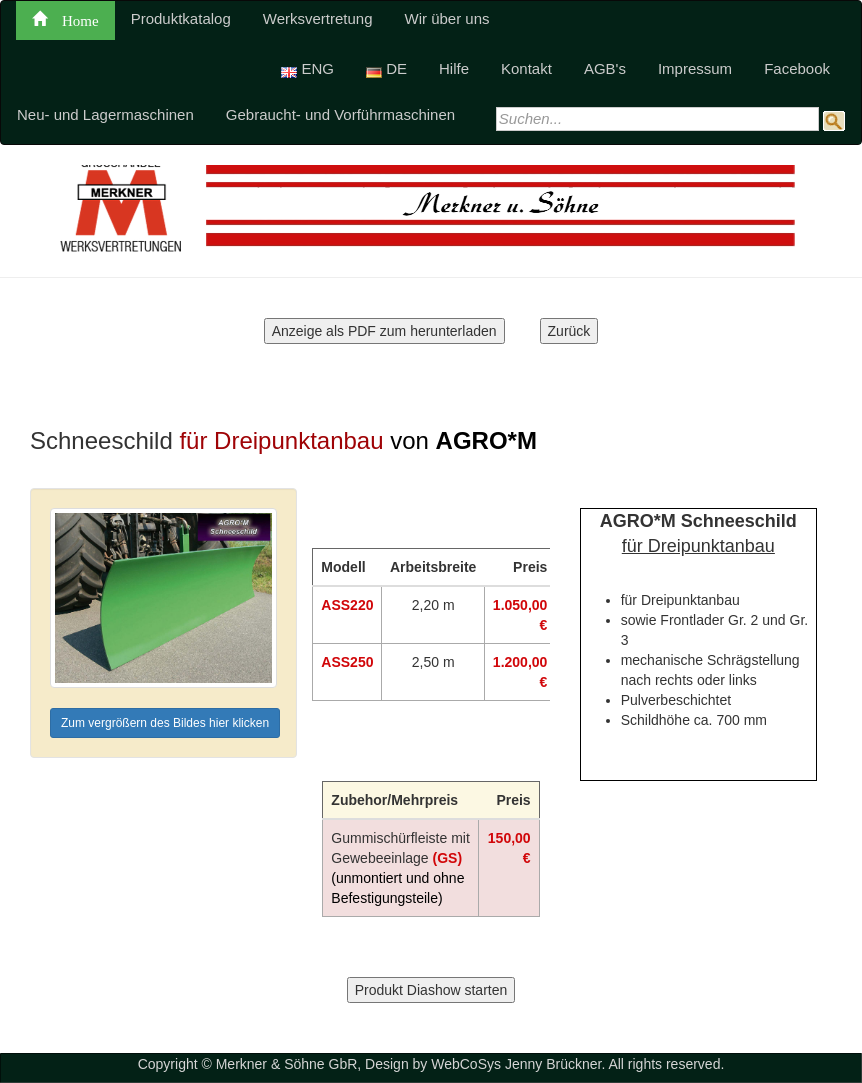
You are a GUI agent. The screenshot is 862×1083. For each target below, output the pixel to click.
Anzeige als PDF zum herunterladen (384, 331)
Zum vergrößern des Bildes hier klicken (165, 723)
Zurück (569, 331)
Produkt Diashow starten (431, 990)
